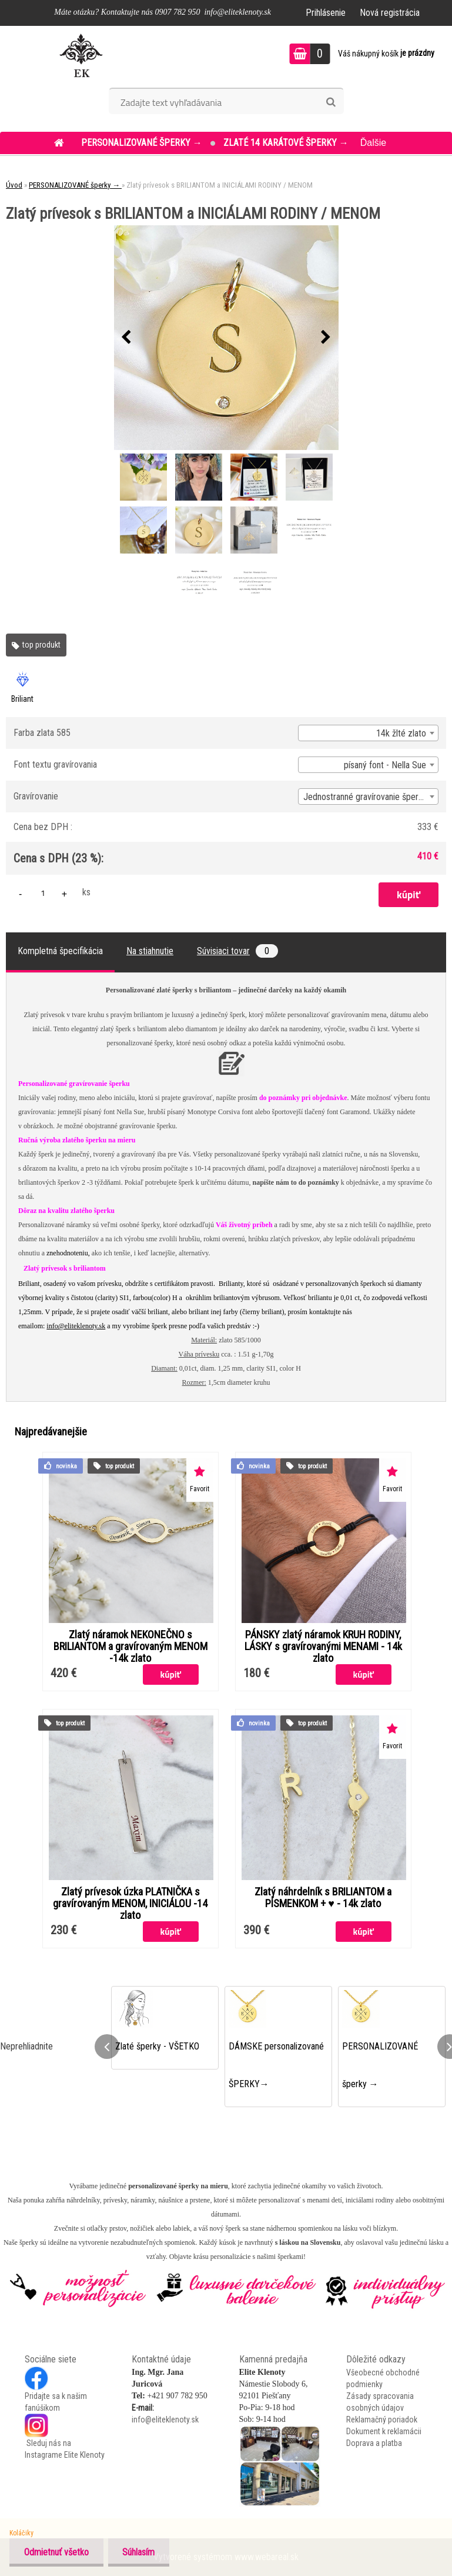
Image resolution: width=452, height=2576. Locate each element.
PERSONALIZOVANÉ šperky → (143, 142)
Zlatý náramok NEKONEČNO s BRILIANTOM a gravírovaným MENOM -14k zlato (130, 1646)
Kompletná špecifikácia (60, 951)
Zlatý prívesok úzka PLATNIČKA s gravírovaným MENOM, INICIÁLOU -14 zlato (130, 1903)
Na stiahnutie (149, 951)
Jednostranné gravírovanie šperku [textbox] (365, 796)
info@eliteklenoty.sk (75, 1326)
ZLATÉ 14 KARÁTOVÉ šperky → (286, 142)
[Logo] (81, 55)
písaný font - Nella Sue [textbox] (385, 765)
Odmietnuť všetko (56, 2552)
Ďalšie (373, 143)
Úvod (14, 185)
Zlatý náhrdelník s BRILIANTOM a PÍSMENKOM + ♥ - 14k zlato (323, 1897)
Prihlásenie (326, 12)
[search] (330, 102)
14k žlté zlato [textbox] (401, 733)
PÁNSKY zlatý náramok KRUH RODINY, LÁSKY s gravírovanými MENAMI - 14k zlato (323, 1646)
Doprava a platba (374, 2443)
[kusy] (43, 892)
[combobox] (368, 733)
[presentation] (126, 337)
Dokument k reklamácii (383, 2431)
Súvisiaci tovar (237, 951)
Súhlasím (139, 2552)
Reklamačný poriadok (381, 2419)
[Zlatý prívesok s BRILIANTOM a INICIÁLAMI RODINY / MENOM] (226, 337)
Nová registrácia (390, 12)
